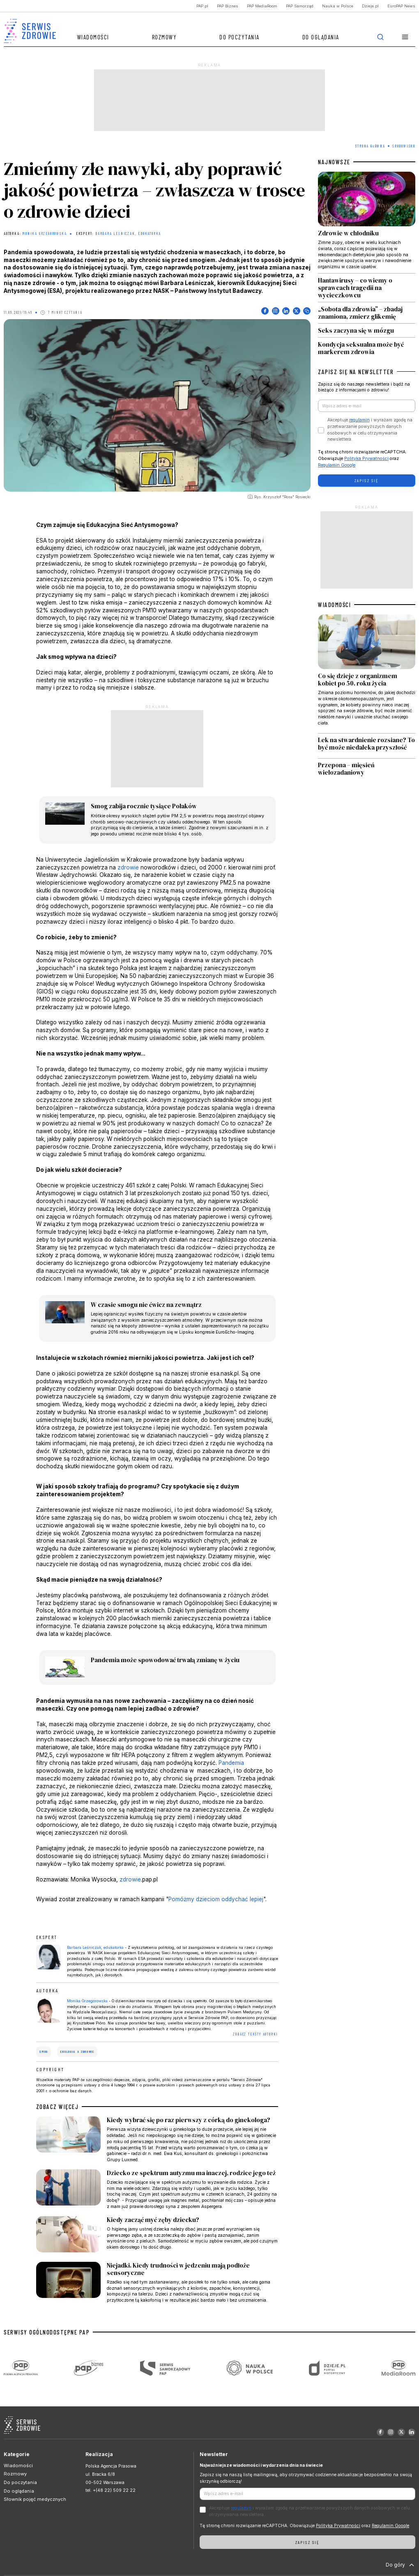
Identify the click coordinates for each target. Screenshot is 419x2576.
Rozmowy (164, 37)
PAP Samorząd (299, 6)
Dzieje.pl (370, 6)
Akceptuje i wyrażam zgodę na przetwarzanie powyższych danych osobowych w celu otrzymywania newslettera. (369, 429)
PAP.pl (202, 6)
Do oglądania (320, 37)
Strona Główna (370, 146)
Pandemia (231, 1763)
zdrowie (128, 867)
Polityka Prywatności (366, 458)
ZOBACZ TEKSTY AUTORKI (255, 2034)
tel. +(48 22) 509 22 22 (110, 2490)
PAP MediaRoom (262, 6)
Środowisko (403, 146)
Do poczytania (239, 37)
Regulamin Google (336, 465)
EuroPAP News (401, 6)
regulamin (359, 420)
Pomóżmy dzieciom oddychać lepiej (215, 1899)
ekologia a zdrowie (77, 2051)
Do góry (401, 2565)
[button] (405, 37)
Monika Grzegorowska (45, 234)
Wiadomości (93, 37)
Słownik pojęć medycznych (35, 2499)
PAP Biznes (227, 6)
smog (43, 2051)
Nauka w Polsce (337, 6)
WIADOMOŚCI (334, 604)
